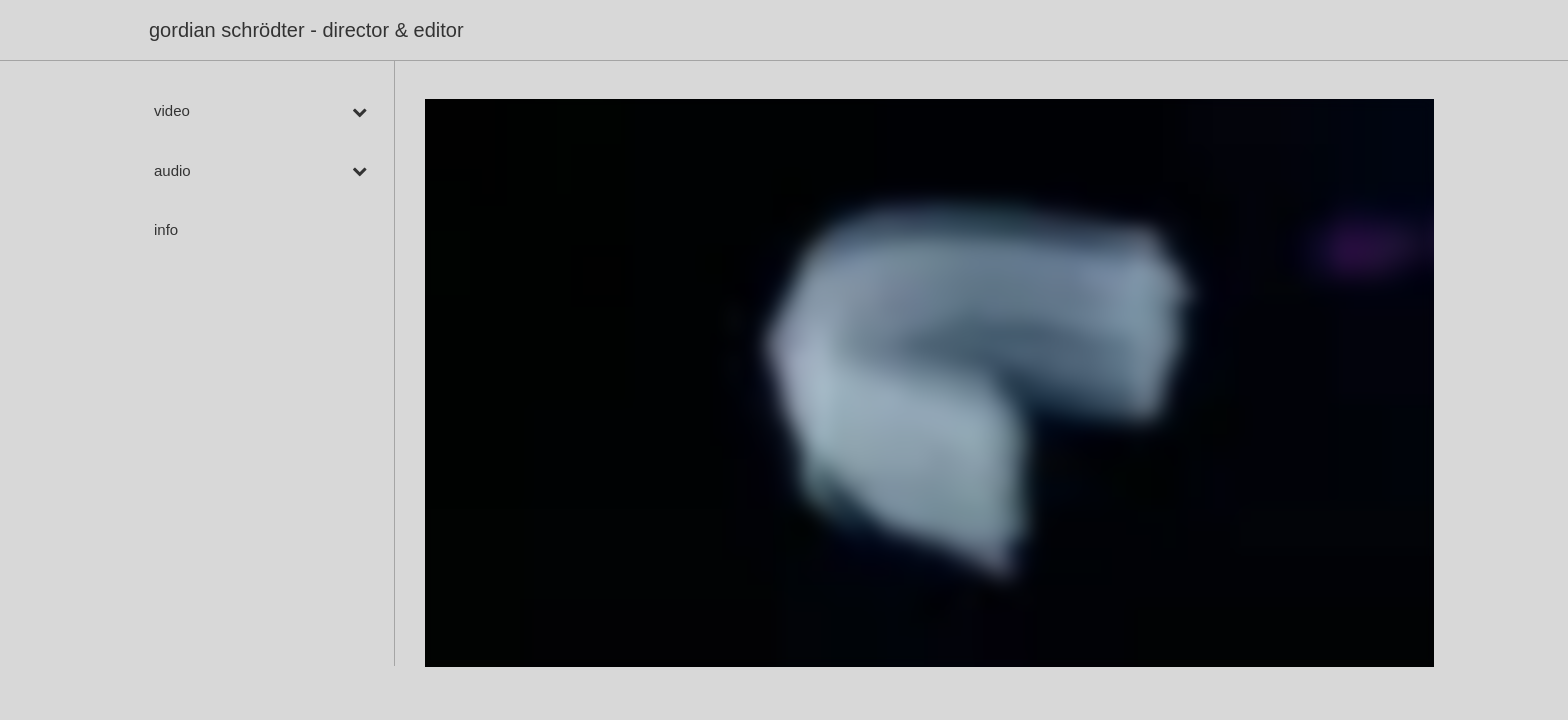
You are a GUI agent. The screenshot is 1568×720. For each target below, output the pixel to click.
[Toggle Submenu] (359, 111)
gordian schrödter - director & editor (306, 30)
